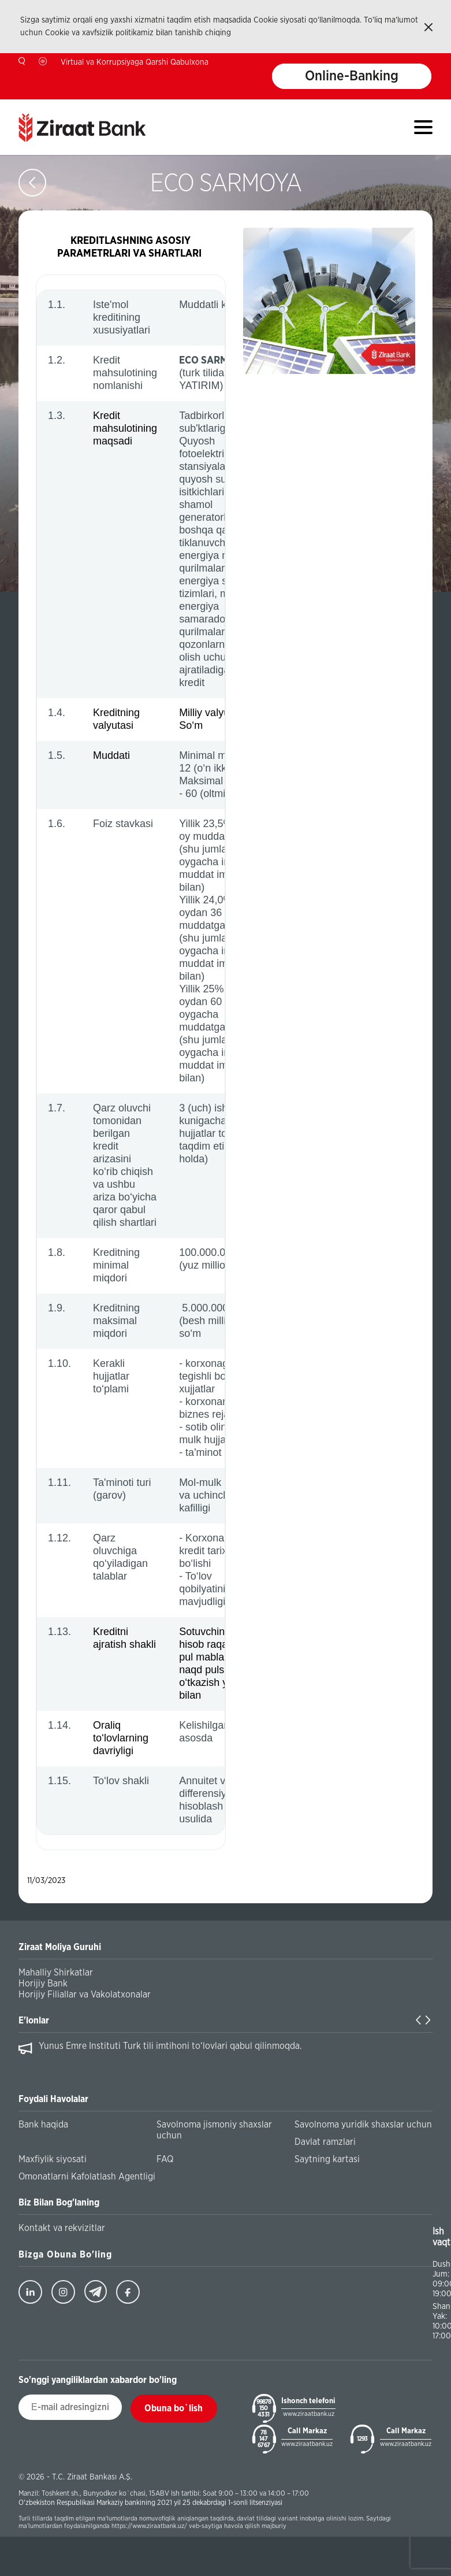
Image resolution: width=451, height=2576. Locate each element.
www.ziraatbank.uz (308, 2414)
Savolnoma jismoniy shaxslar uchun (214, 2130)
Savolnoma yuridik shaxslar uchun (363, 2124)
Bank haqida (43, 2124)
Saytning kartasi (327, 2159)
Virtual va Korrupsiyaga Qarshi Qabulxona (134, 62)
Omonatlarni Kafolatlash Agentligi (86, 2176)
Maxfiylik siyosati (52, 2159)
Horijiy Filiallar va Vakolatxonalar (84, 1994)
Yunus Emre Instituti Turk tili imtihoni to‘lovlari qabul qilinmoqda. (170, 2046)
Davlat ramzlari (325, 2142)
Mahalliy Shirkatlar (55, 1972)
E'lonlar (33, 2020)
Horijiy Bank (43, 1983)
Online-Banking (351, 76)
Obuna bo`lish (173, 2408)
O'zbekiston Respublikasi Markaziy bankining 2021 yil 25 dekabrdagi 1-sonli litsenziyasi (150, 2503)
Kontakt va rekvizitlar (61, 2228)
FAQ (164, 2159)
